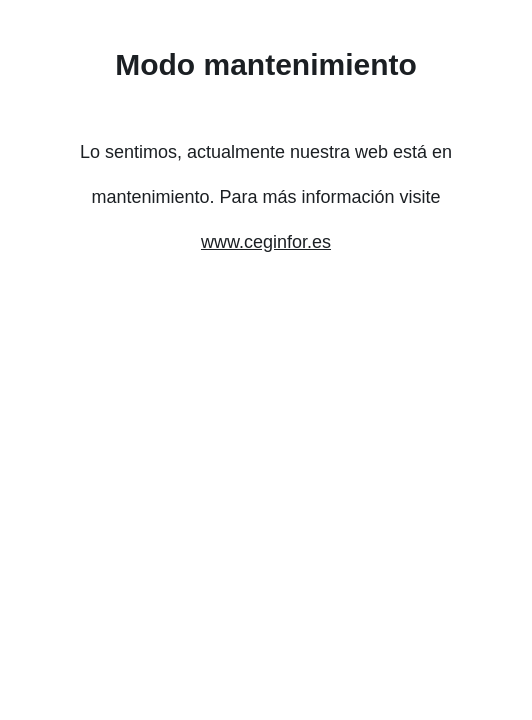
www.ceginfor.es (266, 242)
